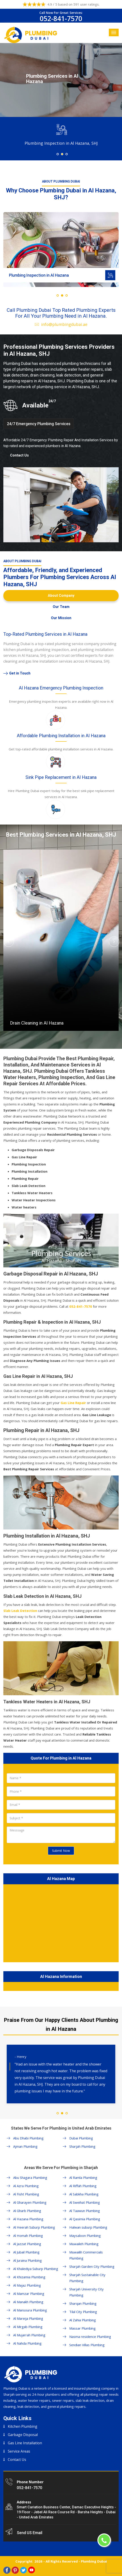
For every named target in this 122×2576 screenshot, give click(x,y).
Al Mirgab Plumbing (27, 2326)
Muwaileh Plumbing (84, 2244)
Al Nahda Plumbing (27, 2343)
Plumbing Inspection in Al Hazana (39, 275)
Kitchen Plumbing (22, 2426)
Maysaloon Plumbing (85, 2235)
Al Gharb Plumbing (27, 2210)
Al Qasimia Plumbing (84, 2219)
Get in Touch (16, 673)
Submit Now (61, 1850)
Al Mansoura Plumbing (30, 2310)
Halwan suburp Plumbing (88, 2227)
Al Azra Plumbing (26, 2186)
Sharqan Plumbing (83, 2303)
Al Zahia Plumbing (82, 2320)
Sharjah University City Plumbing (86, 2292)
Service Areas (19, 2451)
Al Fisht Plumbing (26, 2194)
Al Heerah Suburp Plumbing (34, 2227)
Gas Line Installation (25, 2442)
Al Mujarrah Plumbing (29, 2335)
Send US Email (29, 2532)
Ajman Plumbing (25, 2146)
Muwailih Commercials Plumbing (86, 2255)
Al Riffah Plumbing (83, 2186)
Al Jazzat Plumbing (27, 2244)
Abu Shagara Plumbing (30, 2177)
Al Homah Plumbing (28, 2235)
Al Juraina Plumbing (27, 2260)
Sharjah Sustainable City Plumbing (87, 2277)
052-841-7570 (61, 18)
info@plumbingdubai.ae (61, 324)
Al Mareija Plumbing (28, 2318)
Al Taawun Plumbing (84, 2210)
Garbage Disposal (23, 2434)
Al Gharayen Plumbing (29, 2202)
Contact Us (19, 455)
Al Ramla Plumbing (83, 2177)
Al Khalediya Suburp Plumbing (35, 2268)
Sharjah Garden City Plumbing (91, 2266)
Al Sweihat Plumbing (84, 2202)
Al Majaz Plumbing (27, 2285)
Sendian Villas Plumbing (87, 2345)
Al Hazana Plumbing (28, 2219)
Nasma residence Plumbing (90, 2336)
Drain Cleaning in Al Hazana (36, 1023)
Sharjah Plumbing (82, 2146)
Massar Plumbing (82, 2328)
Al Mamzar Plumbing (28, 2293)
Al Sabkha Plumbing (84, 2194)
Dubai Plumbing (81, 2138)
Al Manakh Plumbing (28, 2302)
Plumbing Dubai (94, 2561)
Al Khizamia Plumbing (29, 2277)
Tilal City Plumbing (83, 2311)
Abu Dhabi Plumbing (28, 2138)
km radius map (61, 1922)
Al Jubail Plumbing (26, 2252)
